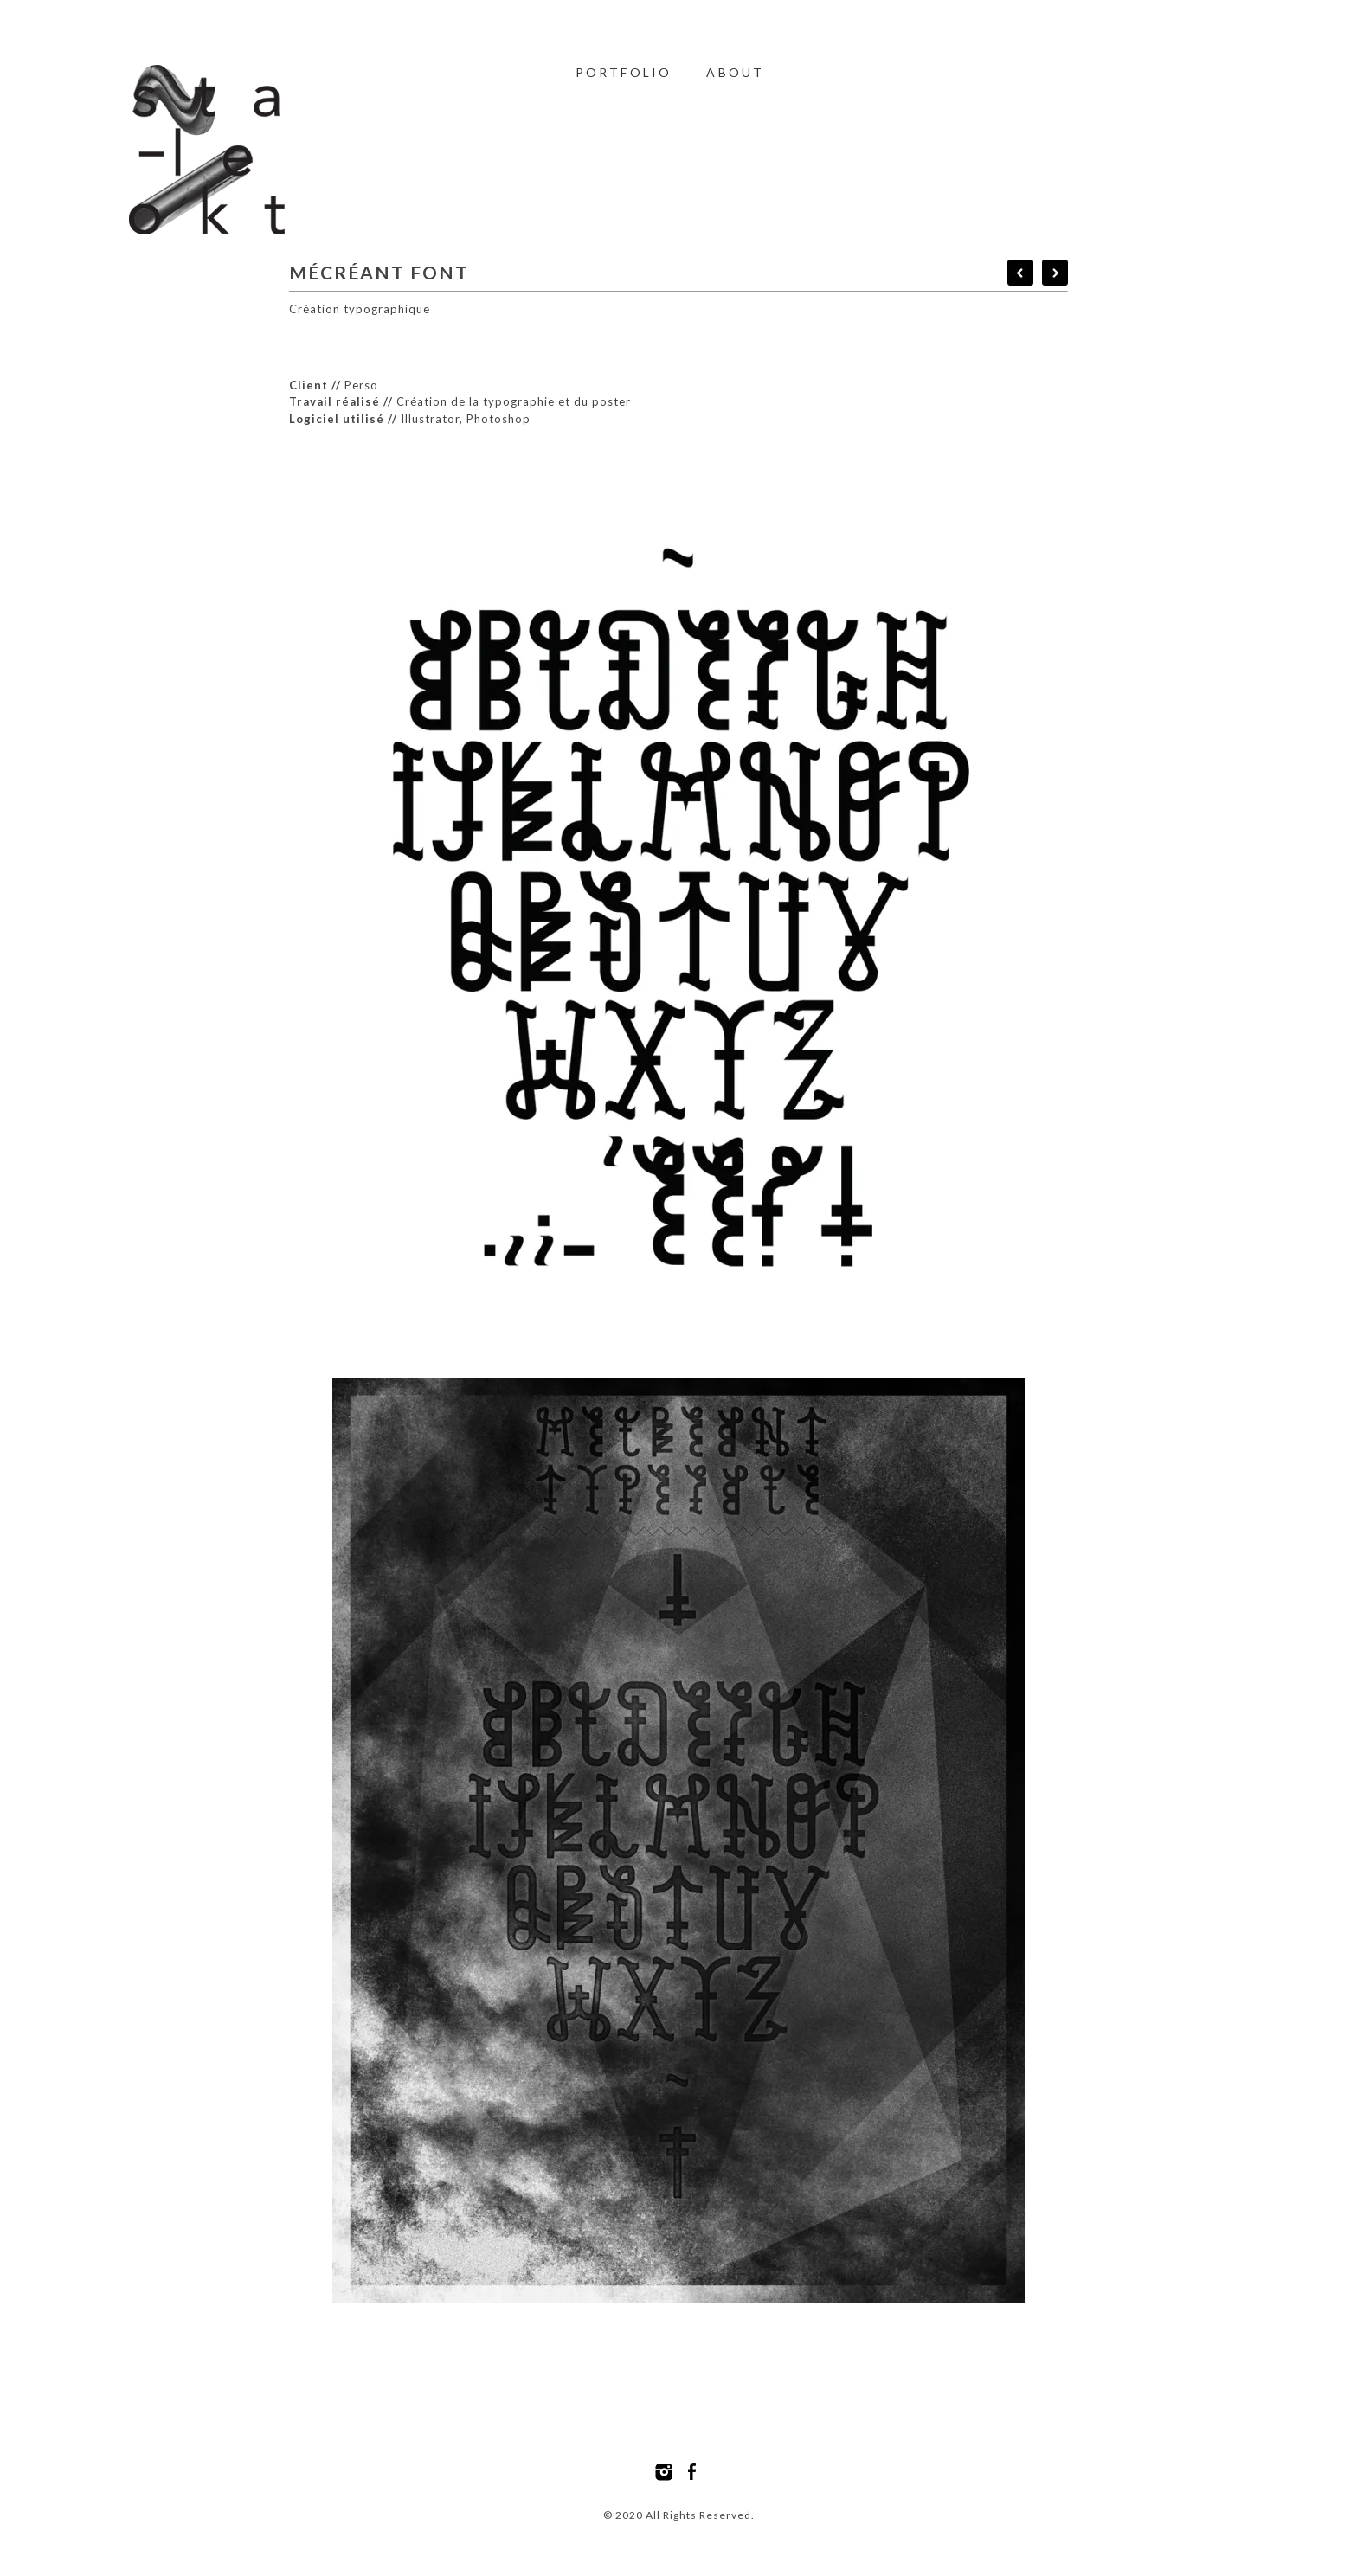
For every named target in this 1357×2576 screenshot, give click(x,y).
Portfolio (624, 72)
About (735, 72)
